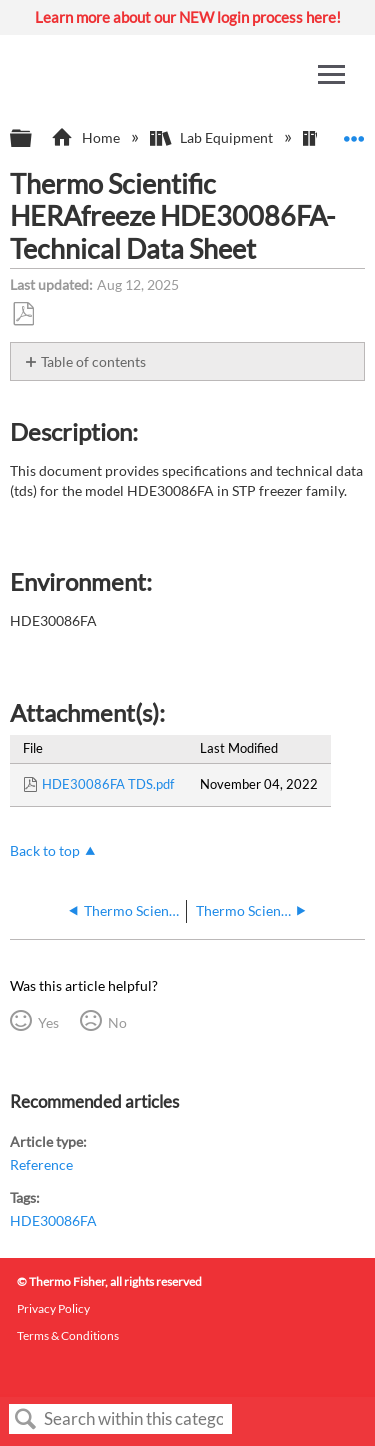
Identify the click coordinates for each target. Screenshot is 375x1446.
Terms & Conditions (68, 1335)
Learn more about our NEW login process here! (188, 17)
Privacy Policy (53, 1308)
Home (86, 137)
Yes (48, 1022)
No (117, 1022)
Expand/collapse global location (354, 132)
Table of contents (93, 361)
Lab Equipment (213, 137)
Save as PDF (23, 314)
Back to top (45, 850)
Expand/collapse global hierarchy (34, 139)
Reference (41, 1164)
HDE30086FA (53, 1220)
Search (26, 1419)
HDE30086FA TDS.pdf (108, 784)
